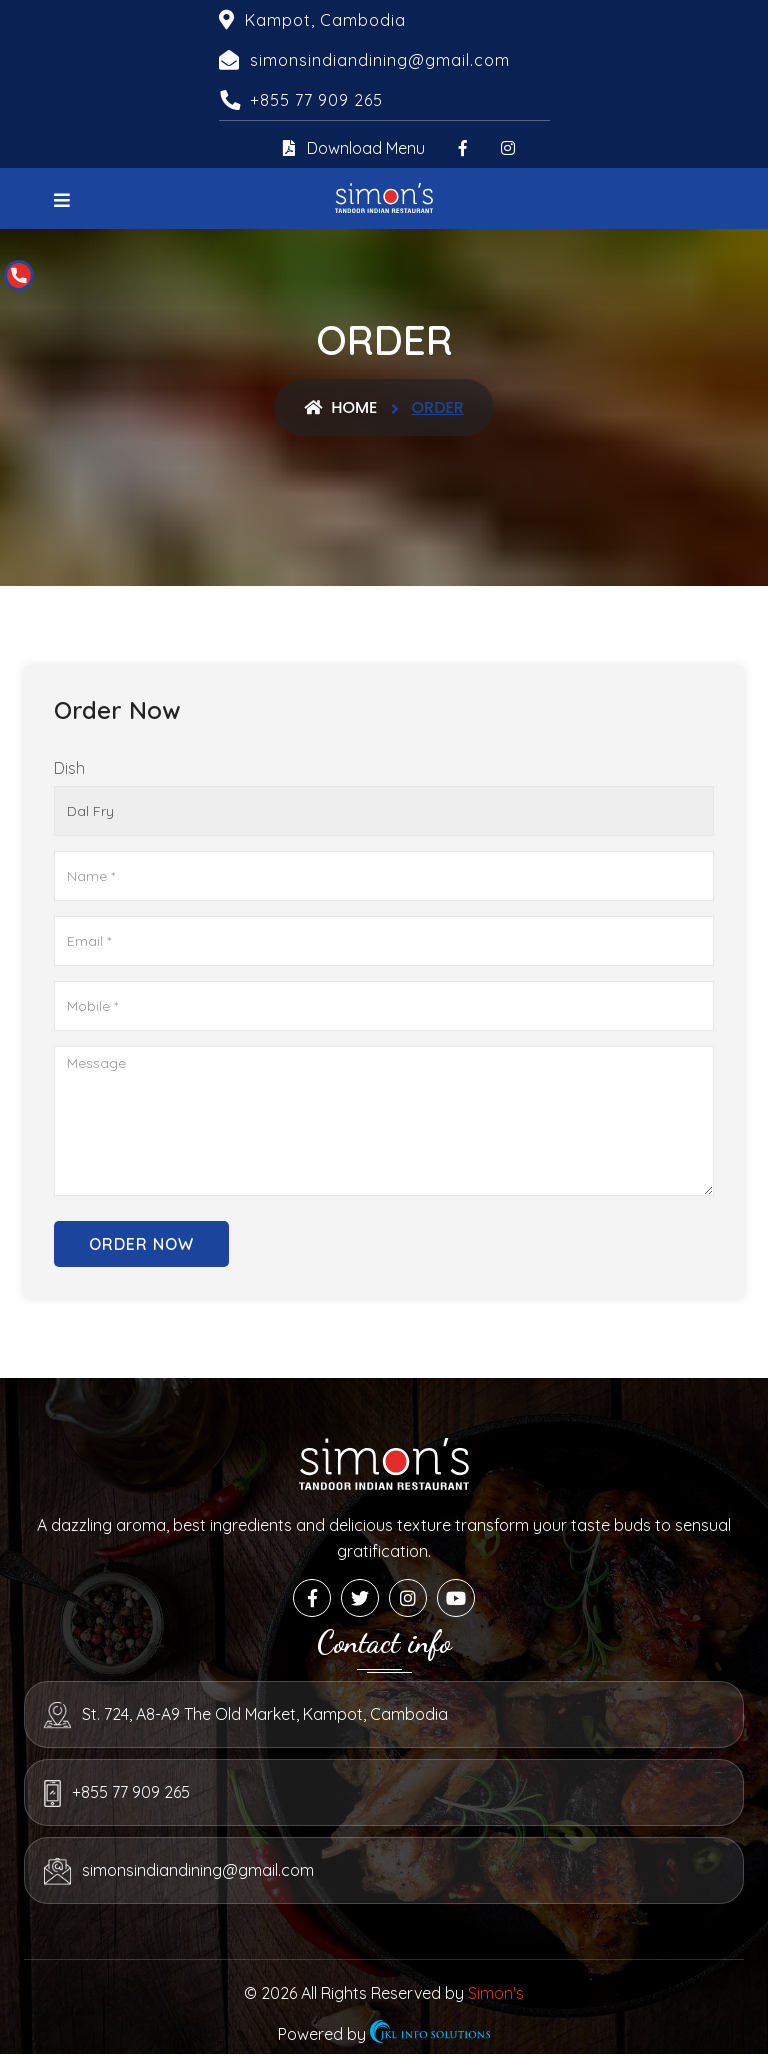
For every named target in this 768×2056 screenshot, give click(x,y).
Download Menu (354, 148)
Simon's (496, 1993)
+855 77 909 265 (316, 100)
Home (340, 407)
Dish (69, 768)
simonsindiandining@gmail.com (198, 1870)
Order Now (141, 1244)
